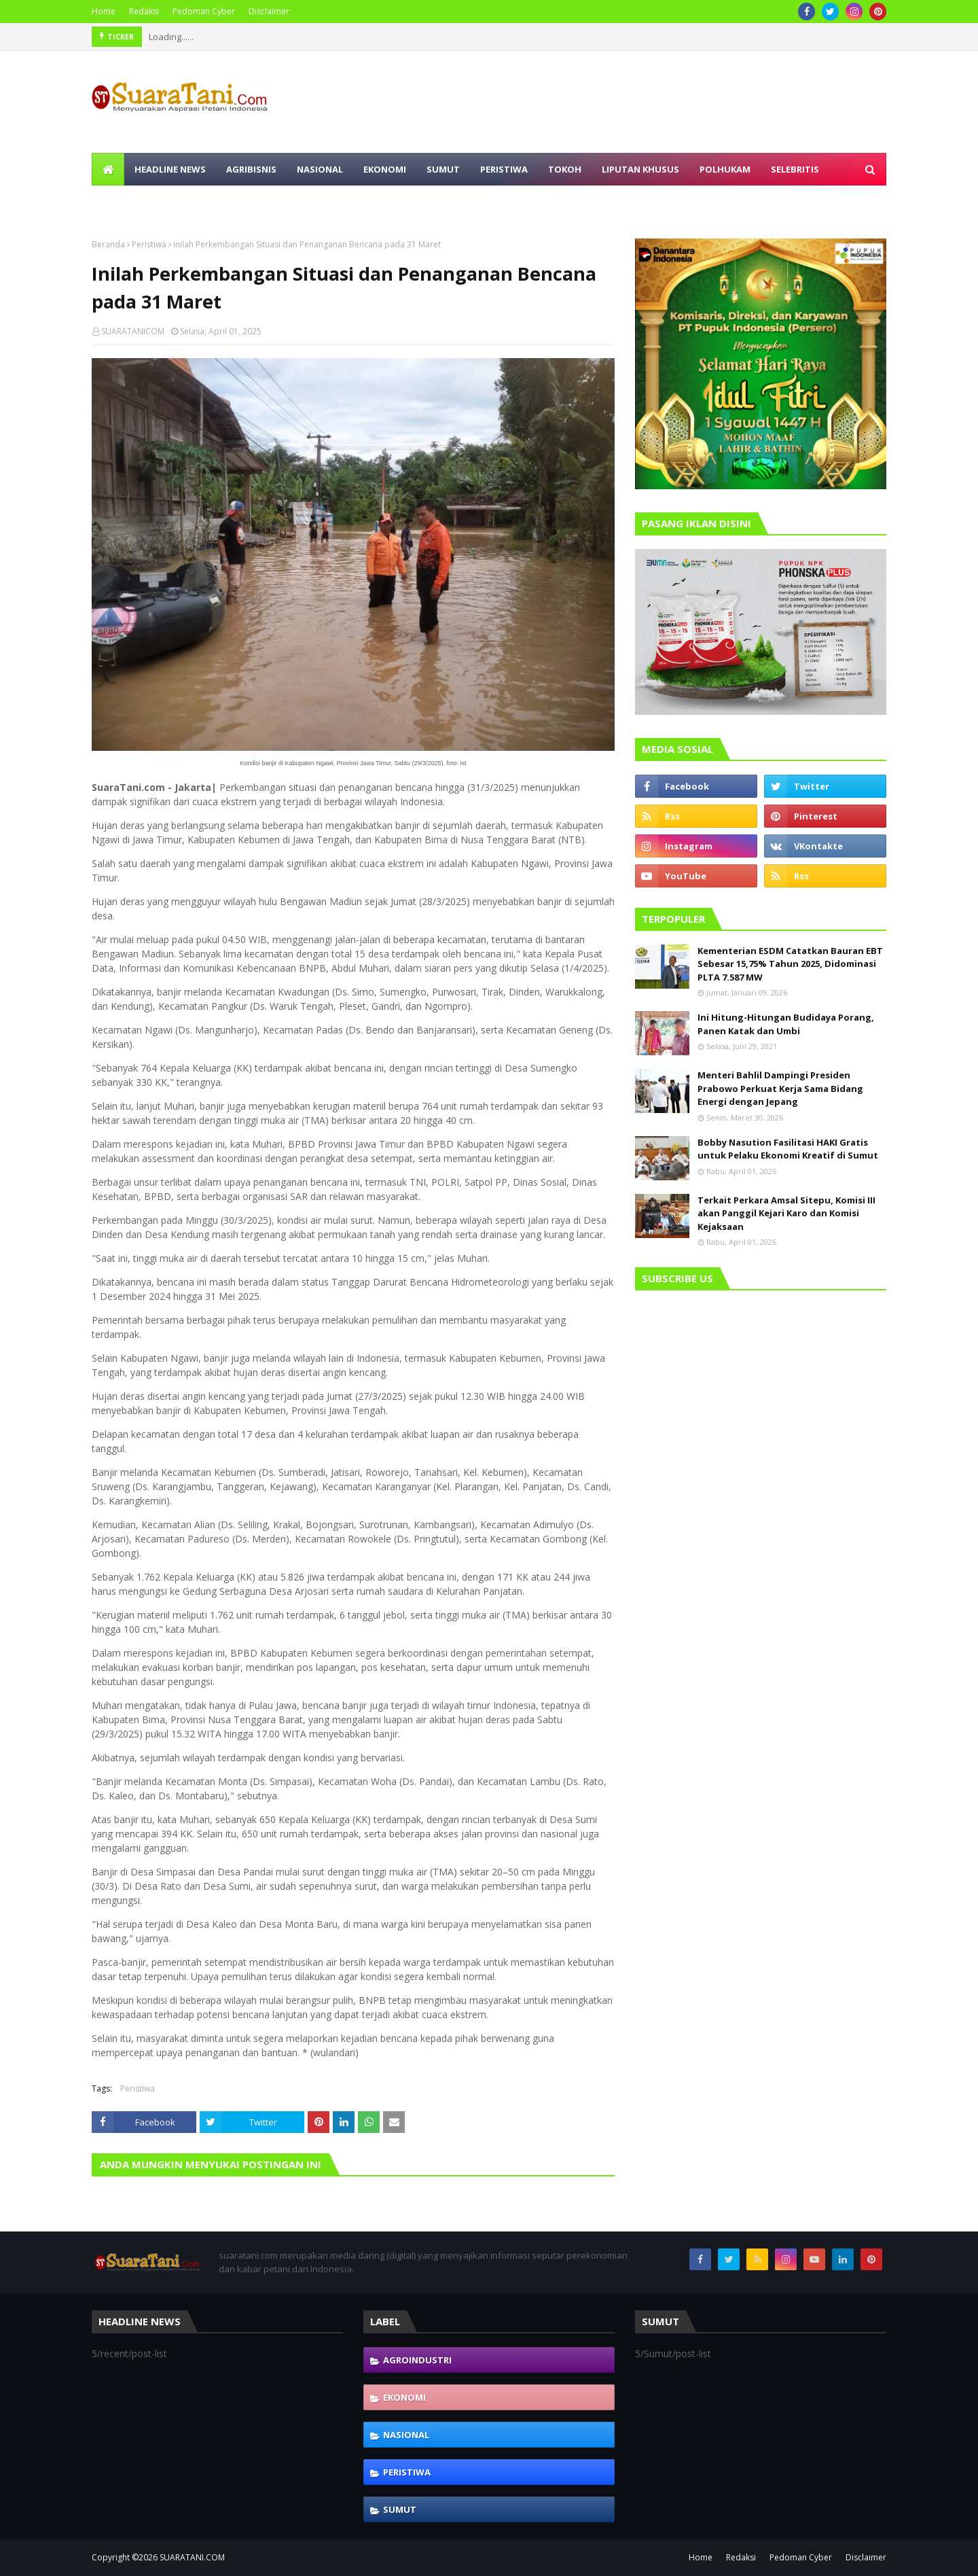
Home (103, 11)
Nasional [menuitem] (320, 169)
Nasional (406, 2435)
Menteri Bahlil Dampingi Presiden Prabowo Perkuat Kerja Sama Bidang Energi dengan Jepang (780, 1088)
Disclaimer (269, 11)
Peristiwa (149, 244)
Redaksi (144, 11)
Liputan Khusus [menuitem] (640, 169)
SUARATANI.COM (192, 2557)
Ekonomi (404, 2397)
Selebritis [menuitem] (795, 169)
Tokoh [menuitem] (564, 169)
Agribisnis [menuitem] (251, 169)
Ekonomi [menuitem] (384, 169)
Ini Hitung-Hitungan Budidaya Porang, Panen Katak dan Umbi (786, 1024)
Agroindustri (417, 2360)
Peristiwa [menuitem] (504, 169)
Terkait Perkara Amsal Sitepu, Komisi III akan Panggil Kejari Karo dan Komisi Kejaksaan (786, 1213)
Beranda (108, 244)
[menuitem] (108, 169)
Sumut (399, 2509)
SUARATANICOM (132, 331)
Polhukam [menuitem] (725, 169)
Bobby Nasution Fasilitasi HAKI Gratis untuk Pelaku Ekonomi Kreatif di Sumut (788, 1149)
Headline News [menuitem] (170, 169)
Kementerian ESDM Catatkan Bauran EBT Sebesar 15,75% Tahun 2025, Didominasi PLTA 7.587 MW (790, 964)
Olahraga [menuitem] (126, 202)
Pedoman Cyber (204, 11)
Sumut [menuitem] (443, 169)
